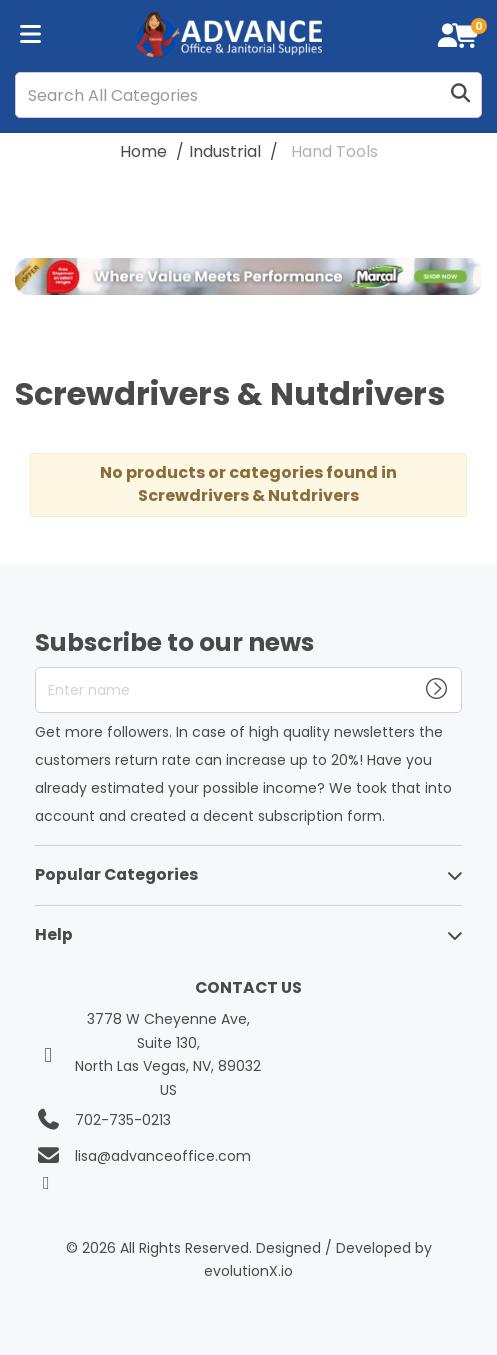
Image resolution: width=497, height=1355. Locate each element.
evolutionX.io (248, 1271)
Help (54, 934)
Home (143, 151)
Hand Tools (334, 151)
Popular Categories (116, 874)
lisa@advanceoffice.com (163, 1156)
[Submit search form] (460, 95)
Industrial (225, 151)
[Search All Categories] (248, 95)
